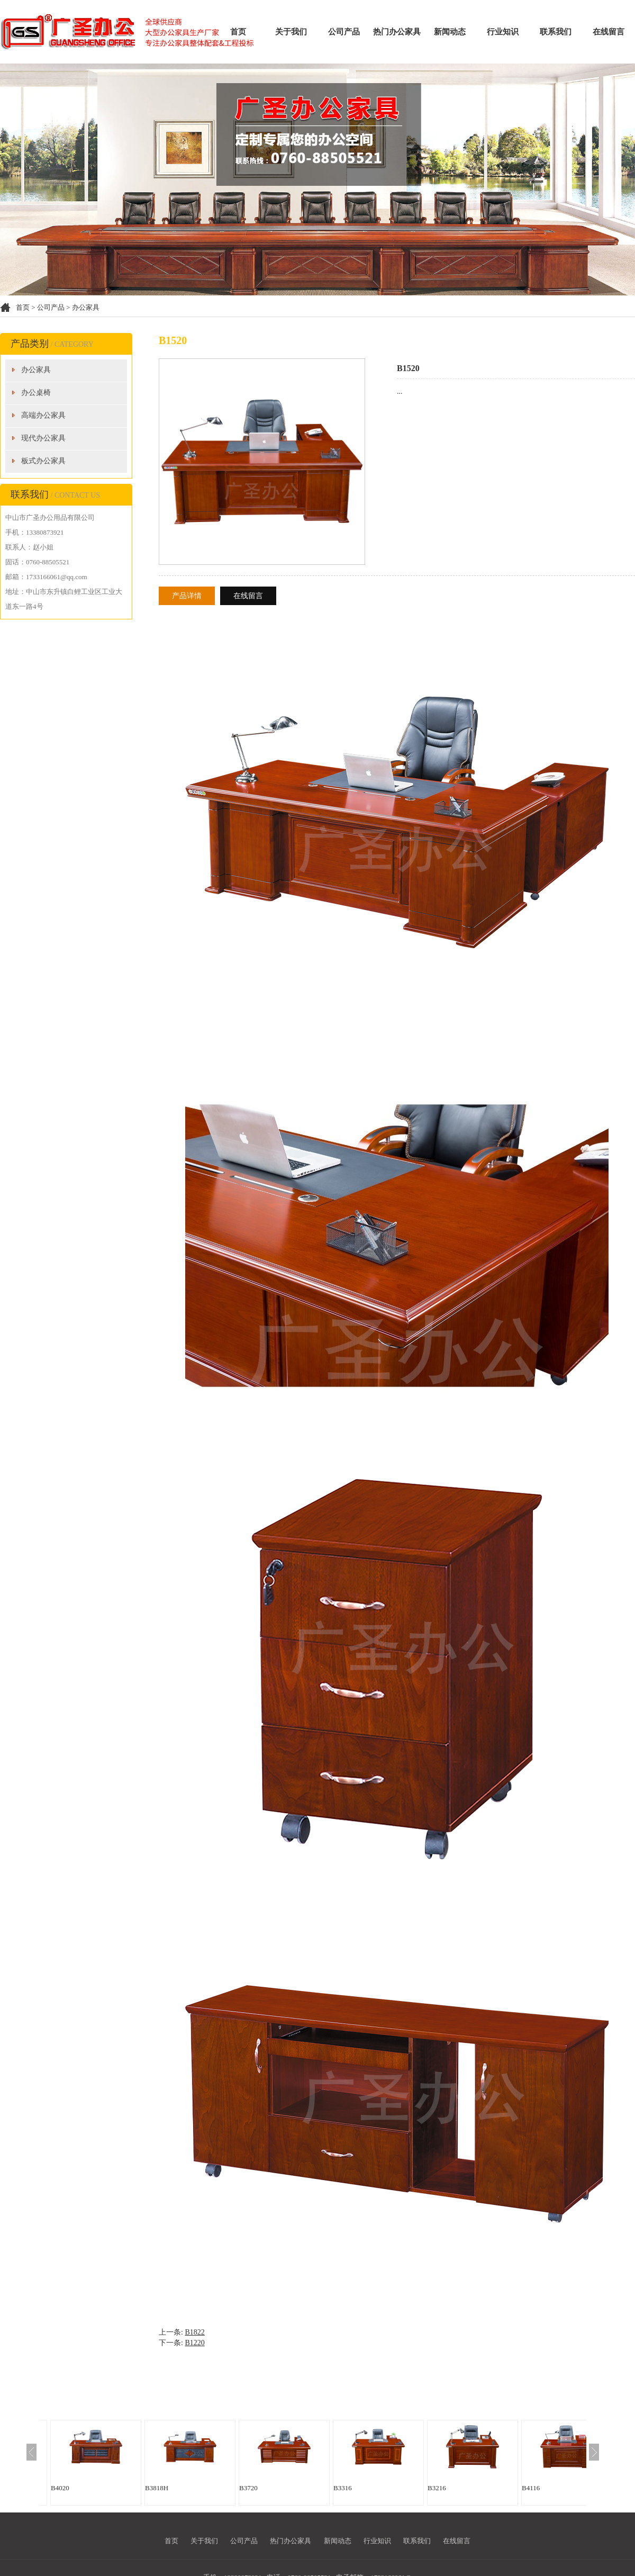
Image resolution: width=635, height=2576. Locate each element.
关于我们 (291, 32)
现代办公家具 (43, 438)
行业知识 (503, 32)
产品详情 (187, 596)
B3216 (437, 2488)
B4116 (531, 2488)
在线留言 (608, 32)
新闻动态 (450, 32)
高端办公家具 (43, 415)
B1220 (194, 2343)
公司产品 (344, 32)
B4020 (60, 2488)
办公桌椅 (36, 393)
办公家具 (85, 307)
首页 (238, 32)
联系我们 (556, 32)
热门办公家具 (397, 32)
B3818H (156, 2488)
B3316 (342, 2488)
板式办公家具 (43, 461)
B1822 (194, 2332)
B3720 (248, 2488)
